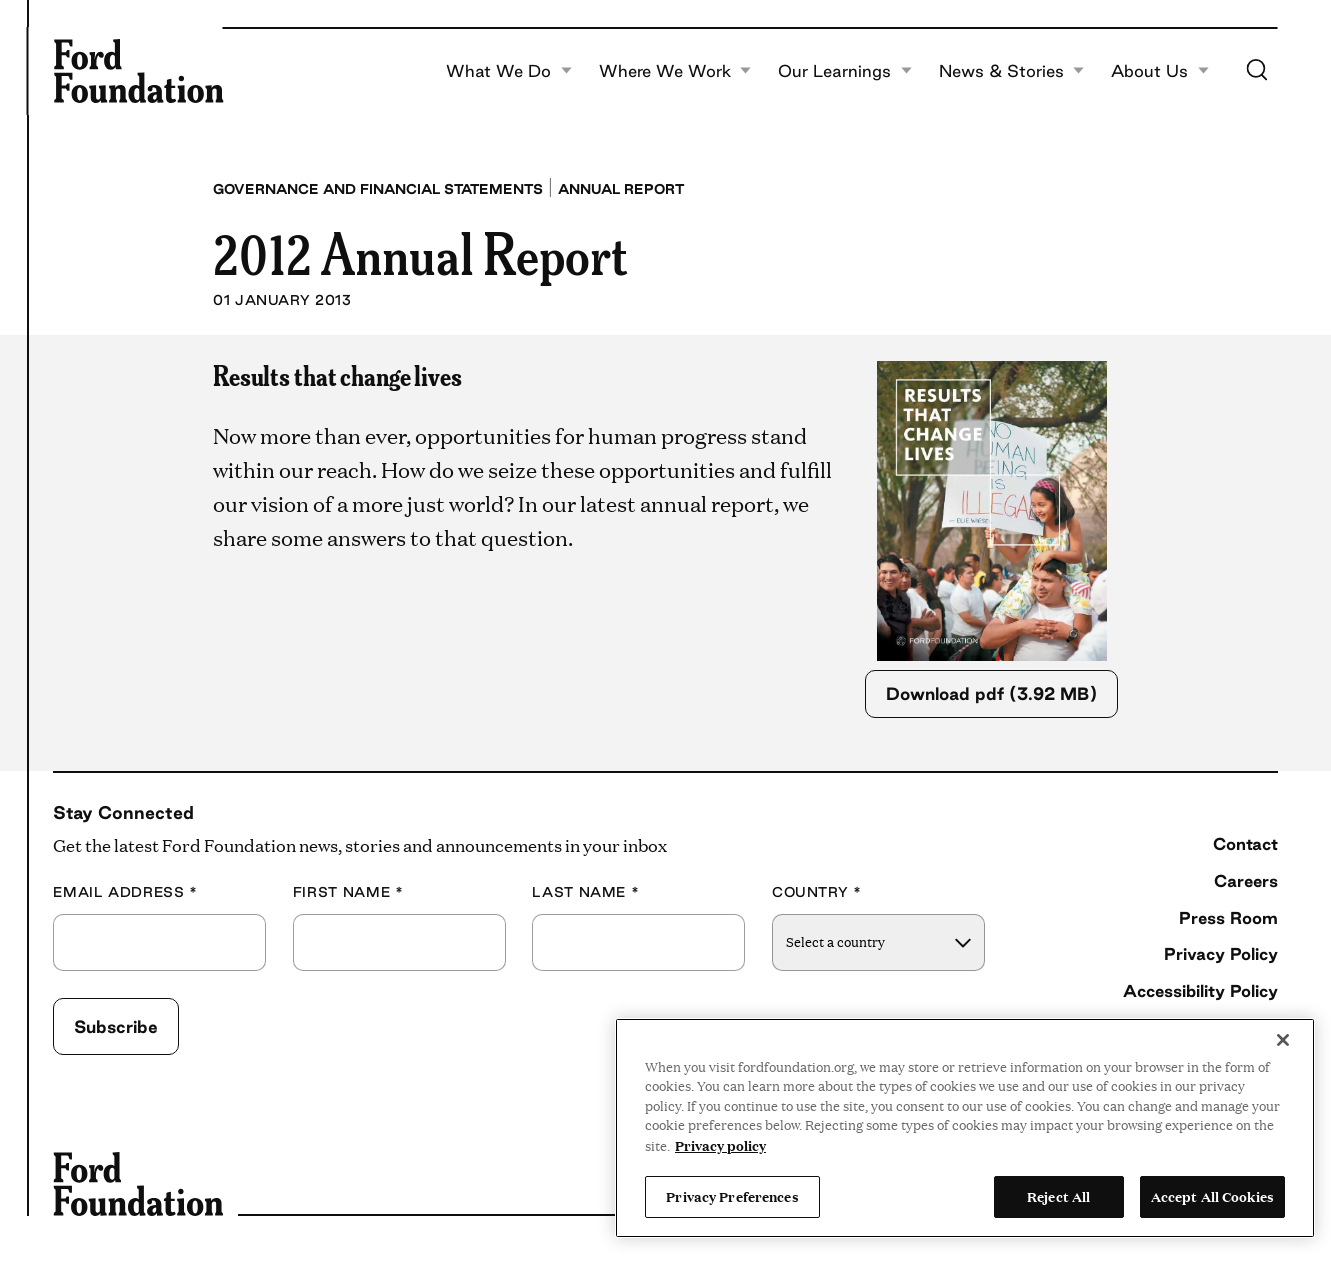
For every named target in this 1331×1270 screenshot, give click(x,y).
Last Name (585, 892)
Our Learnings (845, 71)
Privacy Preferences (732, 1196)
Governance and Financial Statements (378, 189)
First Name (348, 892)
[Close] (1283, 1040)
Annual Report (621, 189)
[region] (965, 1128)
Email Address (125, 892)
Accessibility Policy (1200, 990)
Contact (1245, 843)
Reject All (1058, 1196)
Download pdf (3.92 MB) (991, 693)
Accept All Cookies (1212, 1196)
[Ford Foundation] (138, 71)
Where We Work (675, 71)
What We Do (509, 71)
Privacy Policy (1221, 953)
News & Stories (1012, 71)
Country (817, 892)
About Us (1160, 71)
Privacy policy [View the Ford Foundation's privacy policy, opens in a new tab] (720, 1145)
